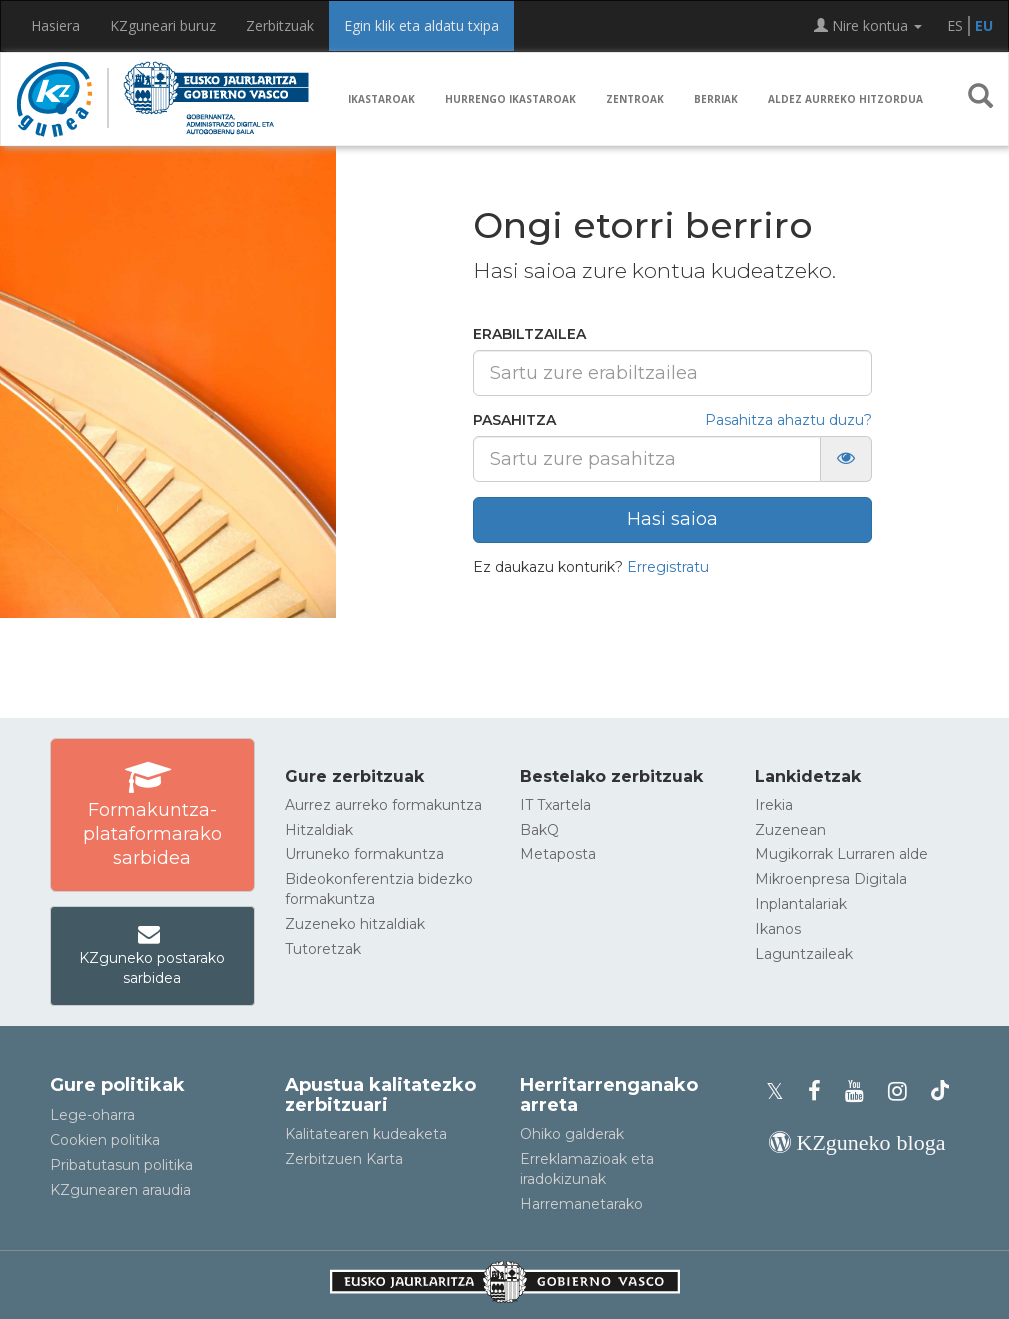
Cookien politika (105, 1140)
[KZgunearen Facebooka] (820, 1091)
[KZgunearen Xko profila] (781, 1091)
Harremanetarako (581, 1204)
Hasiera (55, 25)
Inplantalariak (801, 904)
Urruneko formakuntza (364, 854)
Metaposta (558, 854)
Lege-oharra (92, 1115)
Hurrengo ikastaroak (510, 99)
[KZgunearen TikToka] (940, 1091)
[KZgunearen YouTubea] (860, 1091)
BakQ (539, 830)
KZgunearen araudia (120, 1190)
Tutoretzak (323, 949)
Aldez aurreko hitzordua (845, 99)
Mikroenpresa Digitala (831, 879)
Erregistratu (668, 567)
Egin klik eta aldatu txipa (421, 25)
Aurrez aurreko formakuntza (383, 805)
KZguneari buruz (163, 25)
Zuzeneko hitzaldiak (355, 924)
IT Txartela (555, 805)
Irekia (774, 805)
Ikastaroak (381, 99)
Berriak (716, 99)
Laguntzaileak (804, 954)
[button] (980, 100)
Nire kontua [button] (868, 25)
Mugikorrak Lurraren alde (841, 854)
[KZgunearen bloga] (857, 1142)
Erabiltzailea (529, 334)
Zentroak (635, 99)
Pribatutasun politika (121, 1165)
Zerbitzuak (280, 25)
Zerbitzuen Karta (344, 1159)
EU (984, 25)
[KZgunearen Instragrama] (903, 1091)
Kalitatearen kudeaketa (366, 1134)
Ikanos (778, 929)
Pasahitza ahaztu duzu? (788, 420)
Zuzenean (790, 830)
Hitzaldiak (319, 830)
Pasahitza (514, 420)
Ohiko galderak (572, 1134)
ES (955, 25)
